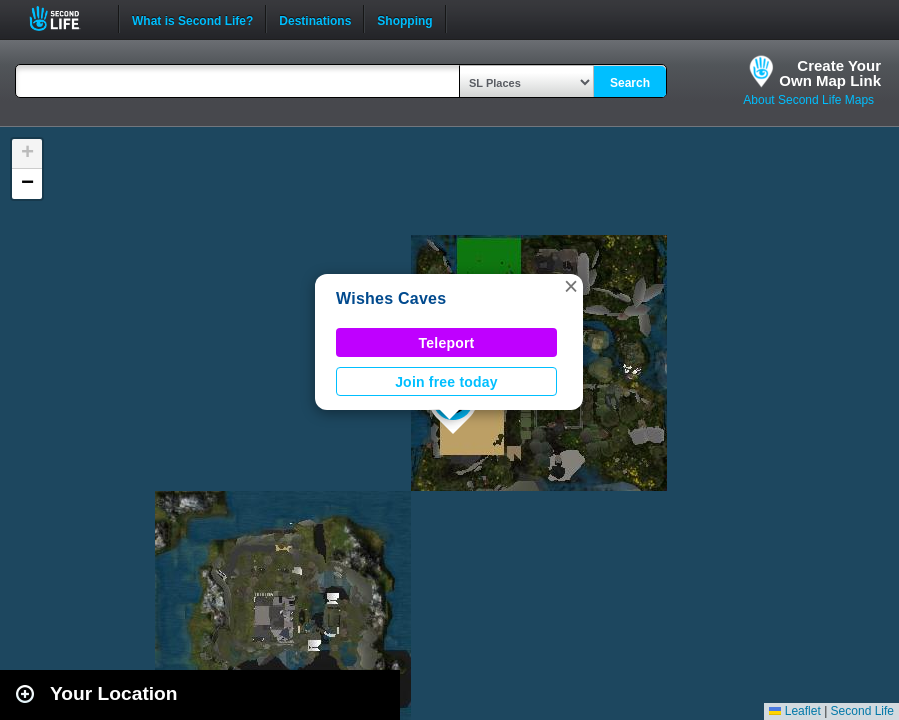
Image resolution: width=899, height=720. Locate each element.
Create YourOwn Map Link (830, 73)
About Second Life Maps (808, 100)
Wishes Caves (391, 298)
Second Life (65, 18)
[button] (571, 286)
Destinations (315, 19)
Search (630, 83)
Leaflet (794, 711)
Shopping (404, 19)
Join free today (446, 382)
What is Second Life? (192, 19)
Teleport (447, 343)
